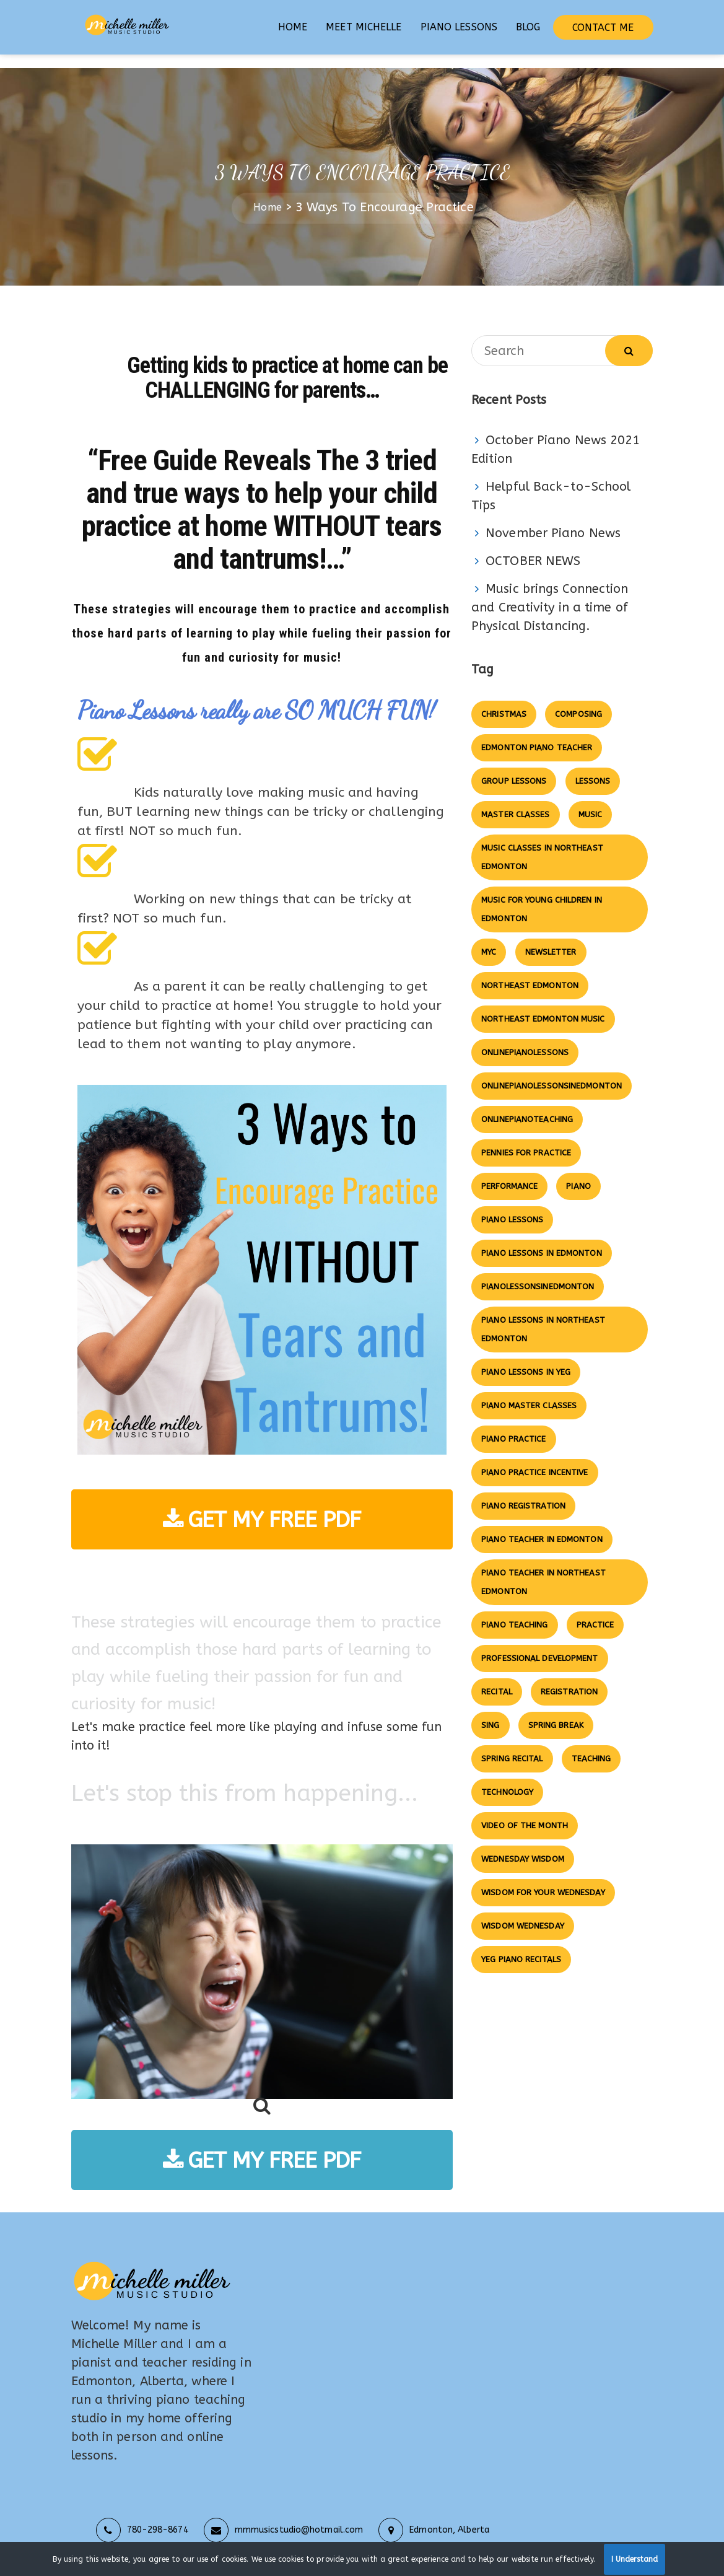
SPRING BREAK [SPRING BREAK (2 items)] (555, 1711)
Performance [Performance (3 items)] (509, 1172)
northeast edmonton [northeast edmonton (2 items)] (529, 971)
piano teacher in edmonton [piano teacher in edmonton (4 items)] (542, 1525)
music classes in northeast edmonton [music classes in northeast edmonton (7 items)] (542, 843)
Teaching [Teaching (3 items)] (591, 1745)
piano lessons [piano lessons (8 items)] (512, 1206)
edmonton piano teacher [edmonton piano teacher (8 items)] (536, 733)
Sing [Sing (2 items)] (490, 1711)
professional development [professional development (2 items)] (539, 1644)
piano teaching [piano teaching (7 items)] (514, 1611)
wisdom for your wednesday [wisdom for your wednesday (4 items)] (543, 1878)
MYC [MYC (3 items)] (488, 938)
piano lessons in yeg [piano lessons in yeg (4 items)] (525, 1358)
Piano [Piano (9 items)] (578, 1172)
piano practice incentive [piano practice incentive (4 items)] (534, 1458)
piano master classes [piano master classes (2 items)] (529, 1391)
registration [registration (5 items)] (569, 1678)
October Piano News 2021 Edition (555, 435)
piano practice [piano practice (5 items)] (513, 1425)
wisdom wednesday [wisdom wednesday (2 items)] (522, 1912)
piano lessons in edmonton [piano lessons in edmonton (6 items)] (541, 1239)
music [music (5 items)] (590, 800)
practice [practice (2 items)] (595, 1611)
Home (267, 193)
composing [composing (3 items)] (578, 700)
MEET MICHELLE (363, 27)
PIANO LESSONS (459, 27)
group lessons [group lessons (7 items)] (513, 767)
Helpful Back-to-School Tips (550, 482)
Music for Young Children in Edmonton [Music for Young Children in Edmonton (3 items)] (541, 895)
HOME (292, 27)
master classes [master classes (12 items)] (515, 800)
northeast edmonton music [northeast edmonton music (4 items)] (542, 1005)
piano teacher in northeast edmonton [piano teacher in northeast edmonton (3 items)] (543, 1568)
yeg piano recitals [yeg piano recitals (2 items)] (521, 1945)
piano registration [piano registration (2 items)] (523, 1492)
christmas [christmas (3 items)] (503, 700)
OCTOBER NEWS (533, 547)
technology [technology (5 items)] (507, 1778)
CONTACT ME (603, 27)
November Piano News (553, 519)
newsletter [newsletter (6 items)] (551, 938)
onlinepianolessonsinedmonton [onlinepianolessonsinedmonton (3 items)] (551, 1072)
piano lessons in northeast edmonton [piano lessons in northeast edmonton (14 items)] (543, 1316)
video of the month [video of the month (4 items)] (524, 1811)
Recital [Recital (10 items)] (496, 1678)
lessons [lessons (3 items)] (593, 767)
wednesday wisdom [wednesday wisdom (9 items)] (522, 1845)
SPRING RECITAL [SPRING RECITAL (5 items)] (512, 1745)
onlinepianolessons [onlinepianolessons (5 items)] (525, 1038)
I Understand (634, 2559)
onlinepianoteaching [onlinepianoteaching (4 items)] (527, 1105)
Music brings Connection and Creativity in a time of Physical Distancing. (549, 594)
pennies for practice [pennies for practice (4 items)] (526, 1139)
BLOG (528, 27)
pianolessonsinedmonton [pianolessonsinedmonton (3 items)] (537, 1272)
